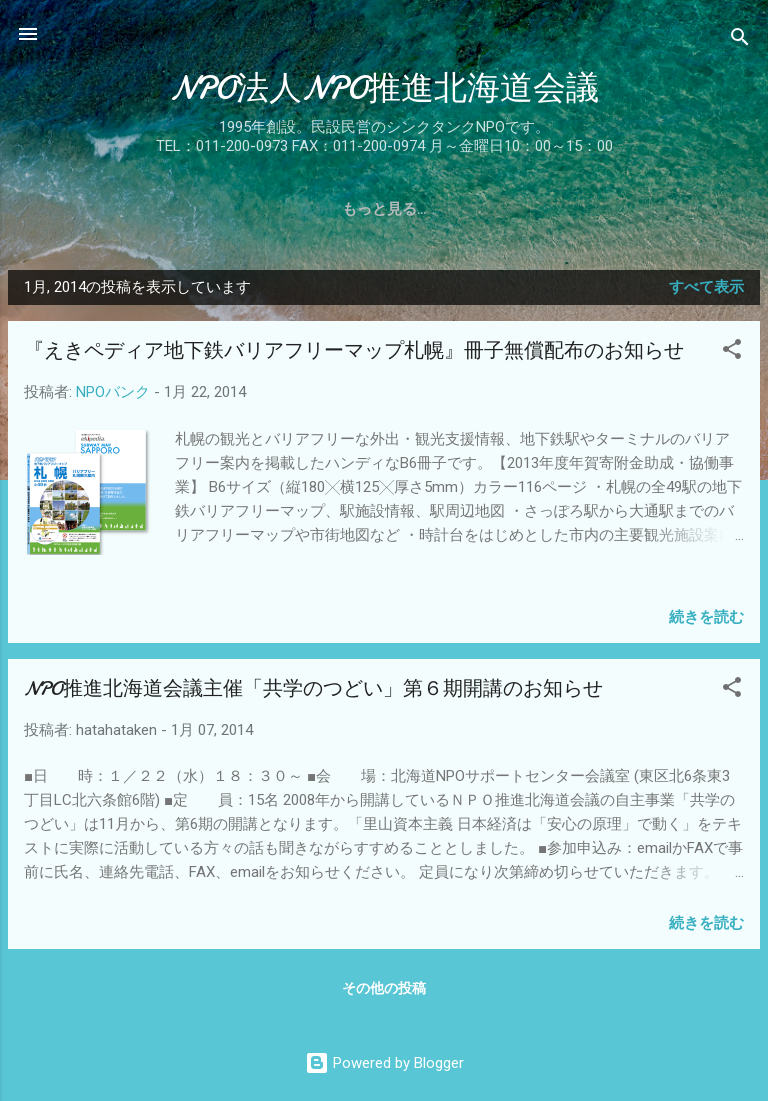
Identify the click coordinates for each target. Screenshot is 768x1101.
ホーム (58, 209)
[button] (732, 352)
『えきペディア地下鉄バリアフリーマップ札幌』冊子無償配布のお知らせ (354, 350)
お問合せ (702, 209)
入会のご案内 (450, 209)
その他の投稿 (384, 988)
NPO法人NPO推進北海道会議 (384, 88)
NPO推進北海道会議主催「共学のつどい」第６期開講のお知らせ (313, 688)
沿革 (132, 209)
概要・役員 (220, 209)
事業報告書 (331, 209)
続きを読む (706, 617)
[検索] (740, 40)
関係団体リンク (583, 209)
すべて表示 (706, 287)
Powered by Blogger (384, 1063)
